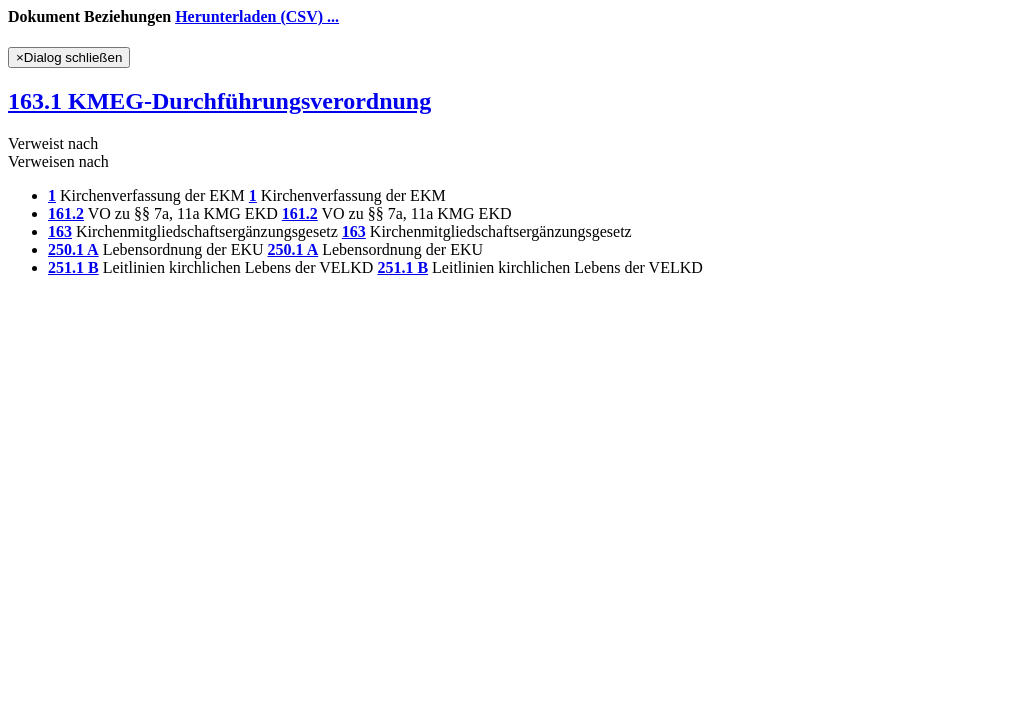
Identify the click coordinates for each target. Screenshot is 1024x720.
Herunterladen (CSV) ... (257, 16)
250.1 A (73, 249)
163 (60, 231)
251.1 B (73, 267)
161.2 (66, 213)
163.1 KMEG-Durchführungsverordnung (219, 101)
